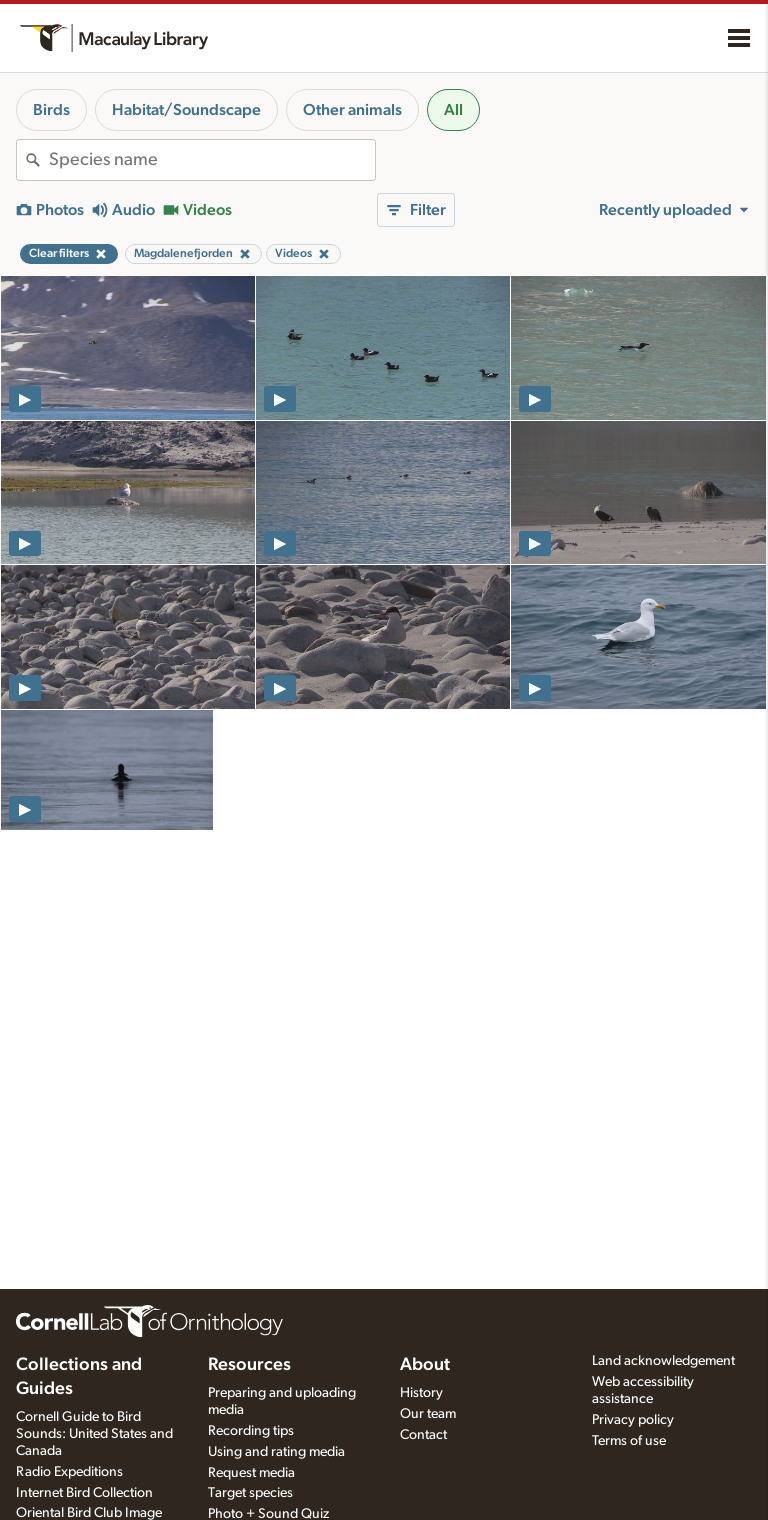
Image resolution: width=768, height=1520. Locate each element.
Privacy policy (633, 1420)
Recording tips (251, 1431)
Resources (249, 1365)
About (425, 1365)
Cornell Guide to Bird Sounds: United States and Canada (94, 1434)
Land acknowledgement (663, 1361)
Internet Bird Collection (84, 1493)
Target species (250, 1493)
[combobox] (212, 160)
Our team (428, 1414)
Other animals (352, 110)
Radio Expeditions (69, 1472)
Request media (251, 1473)
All (453, 110)
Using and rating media (276, 1452)
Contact (423, 1435)
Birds (51, 110)
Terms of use (629, 1441)
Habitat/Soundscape (186, 110)
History (421, 1393)
